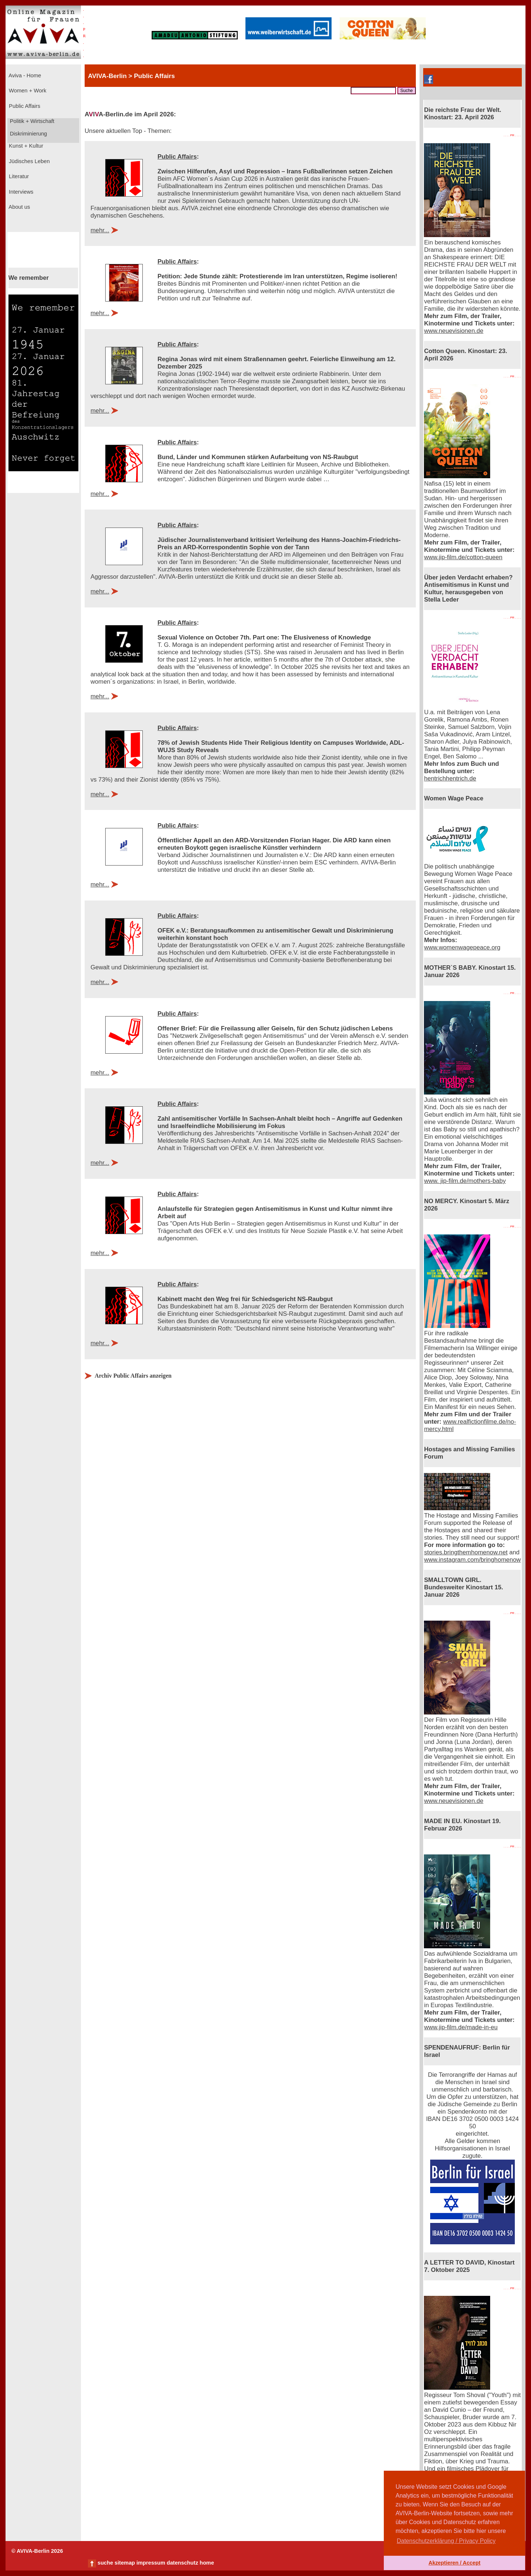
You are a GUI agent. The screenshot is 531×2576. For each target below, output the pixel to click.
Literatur (18, 176)
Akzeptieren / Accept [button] (454, 2563)
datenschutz (182, 2563)
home (206, 2563)
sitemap (124, 2563)
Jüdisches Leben (28, 161)
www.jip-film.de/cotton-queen (463, 557)
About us (18, 207)
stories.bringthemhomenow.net (465, 1552)
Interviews (20, 192)
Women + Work (26, 91)
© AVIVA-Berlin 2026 (37, 2551)
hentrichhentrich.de (450, 778)
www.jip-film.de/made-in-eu (461, 2027)
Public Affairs (23, 106)
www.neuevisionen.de (453, 330)
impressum (151, 2563)
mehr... (100, 230)
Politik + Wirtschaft (31, 121)
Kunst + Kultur (25, 146)
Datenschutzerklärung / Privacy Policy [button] (446, 2541)
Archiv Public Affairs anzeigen (133, 1375)
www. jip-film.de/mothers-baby (465, 1180)
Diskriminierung (27, 134)
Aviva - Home (24, 75)
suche (105, 2563)
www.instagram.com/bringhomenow (472, 1559)
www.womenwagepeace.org (462, 947)
